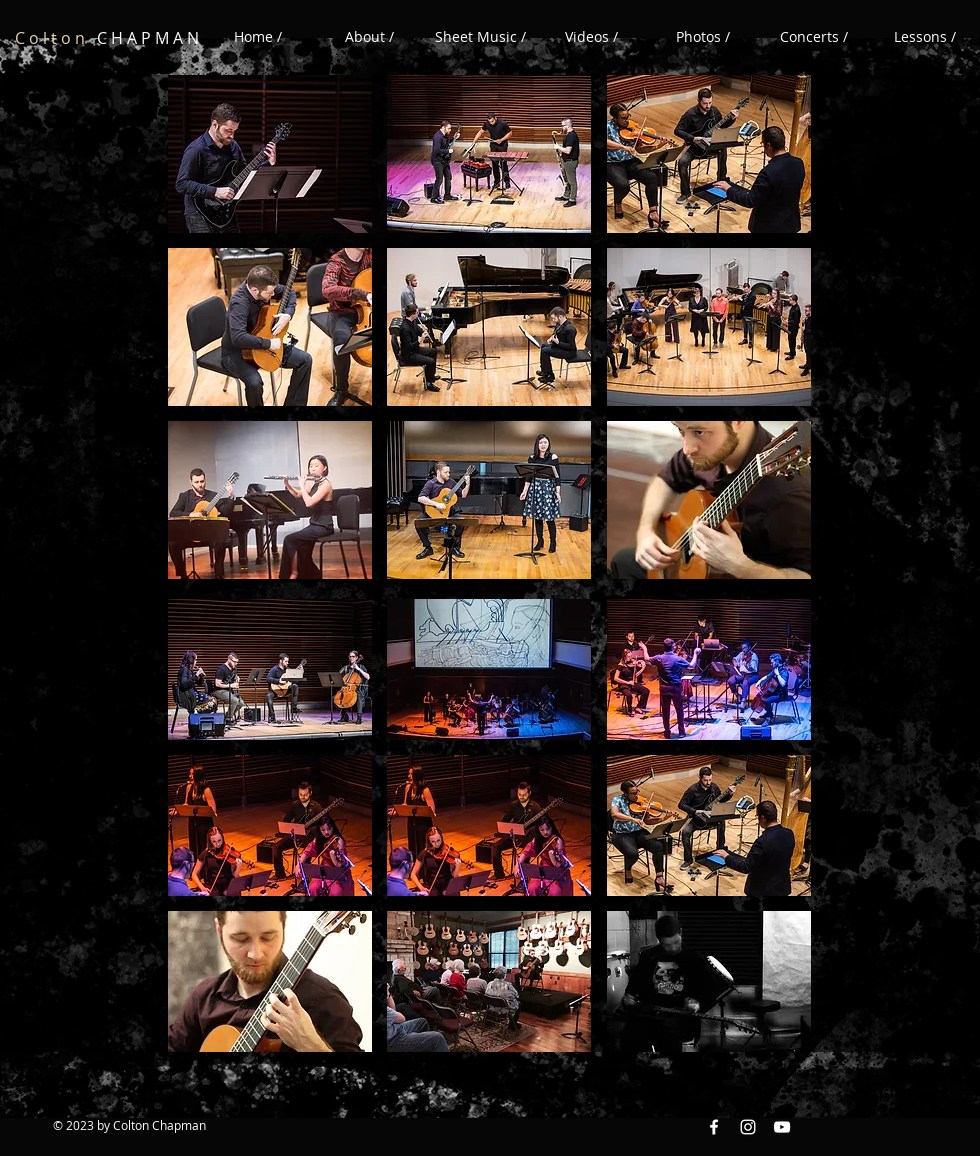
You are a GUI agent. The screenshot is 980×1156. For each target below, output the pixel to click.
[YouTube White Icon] (782, 1127)
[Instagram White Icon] (748, 1127)
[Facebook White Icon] (714, 1127)
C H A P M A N (107, 38)
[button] (591, 37)
